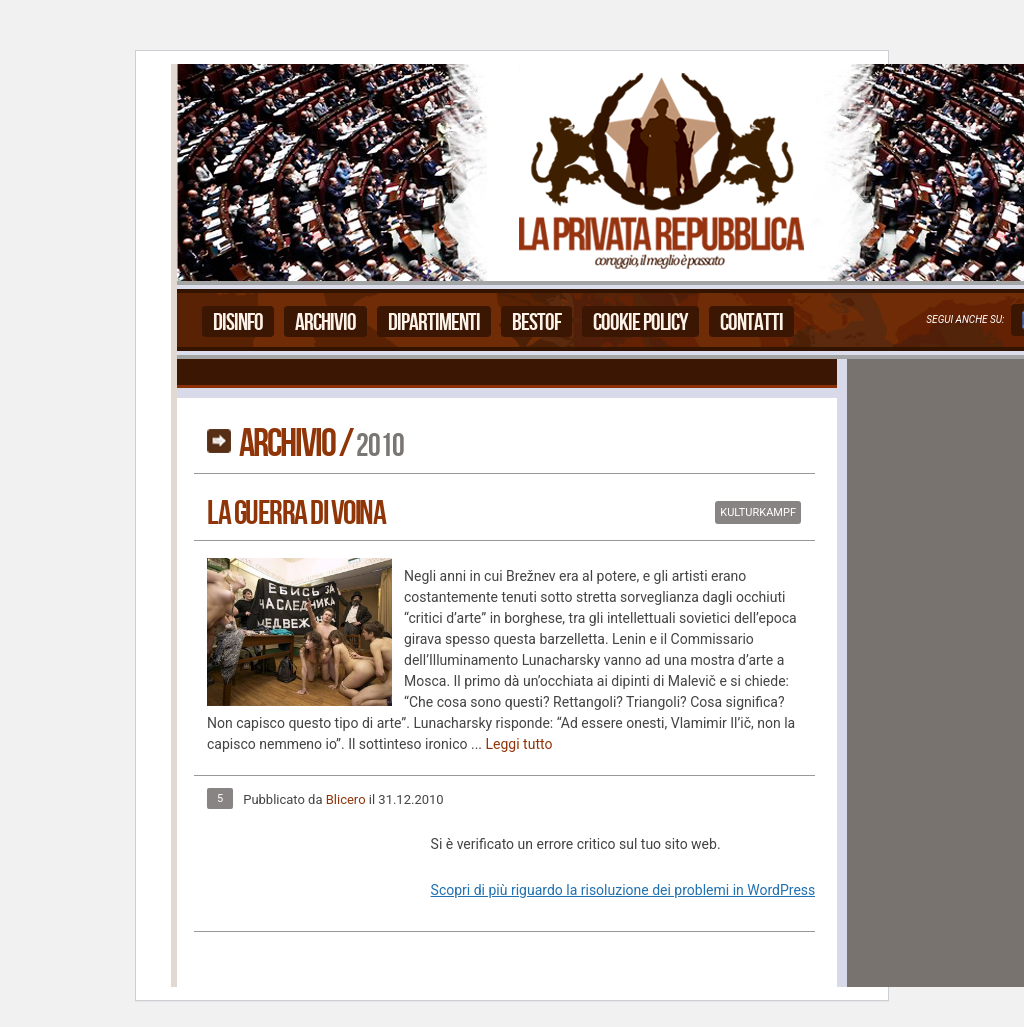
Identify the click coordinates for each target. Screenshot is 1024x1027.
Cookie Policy (640, 322)
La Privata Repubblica (660, 172)
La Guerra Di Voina (296, 513)
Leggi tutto (519, 744)
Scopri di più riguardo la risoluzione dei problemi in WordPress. (625, 890)
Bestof (536, 322)
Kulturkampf (758, 512)
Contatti (751, 322)
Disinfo (238, 322)
